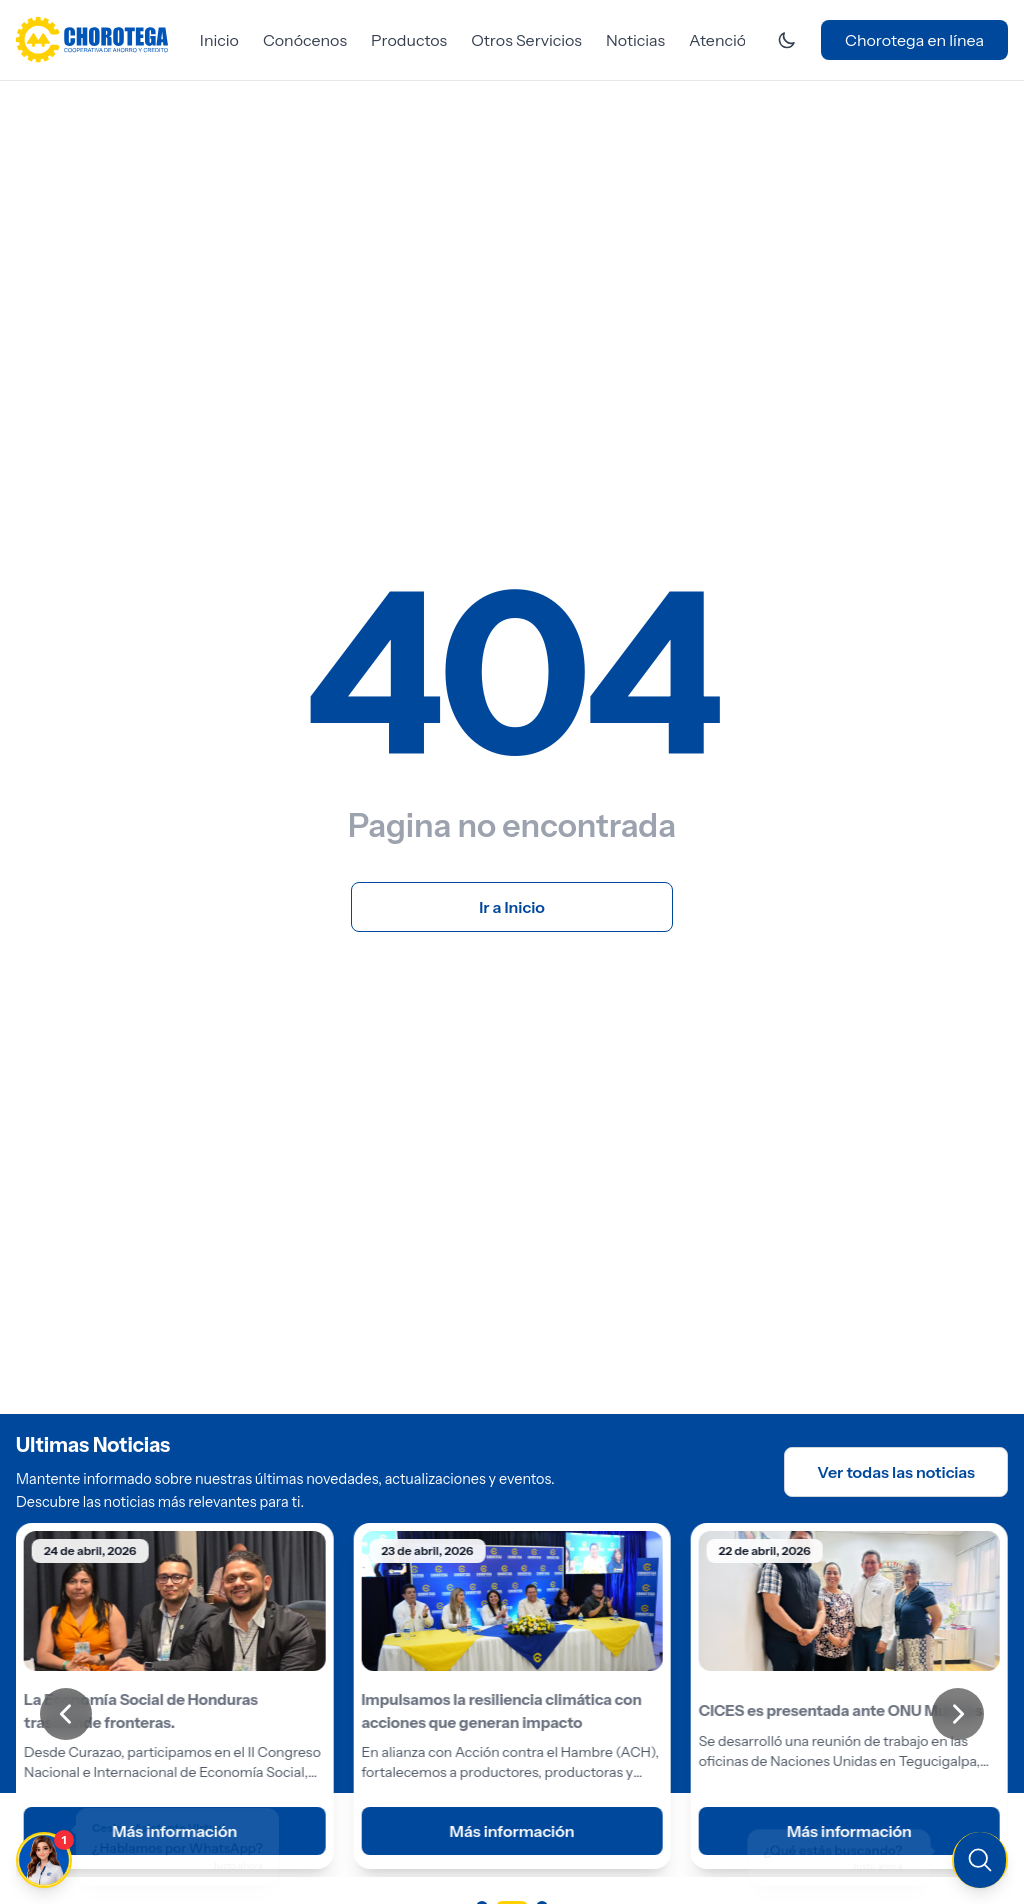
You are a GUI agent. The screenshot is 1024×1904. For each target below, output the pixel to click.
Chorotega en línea (914, 40)
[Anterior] (66, 1714)
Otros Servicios (526, 40)
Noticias (635, 40)
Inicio (219, 40)
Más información (511, 1830)
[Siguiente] (958, 1714)
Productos (409, 40)
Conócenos (305, 40)
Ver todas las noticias (896, 1472)
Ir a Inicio (512, 907)
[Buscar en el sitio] (848, 1858)
